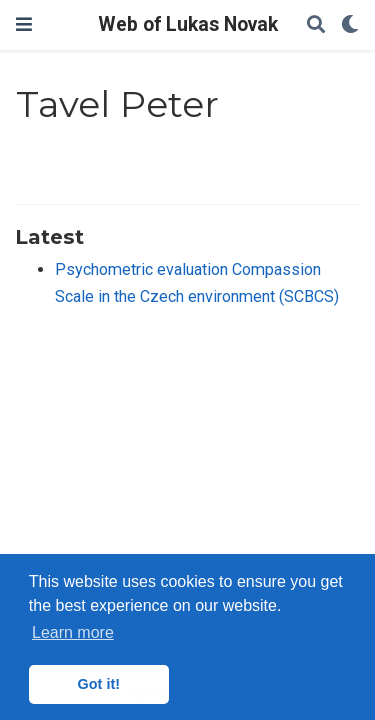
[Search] (316, 25)
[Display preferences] (350, 25)
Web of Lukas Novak (188, 24)
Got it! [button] (99, 684)
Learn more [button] (73, 632)
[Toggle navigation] (24, 24)
